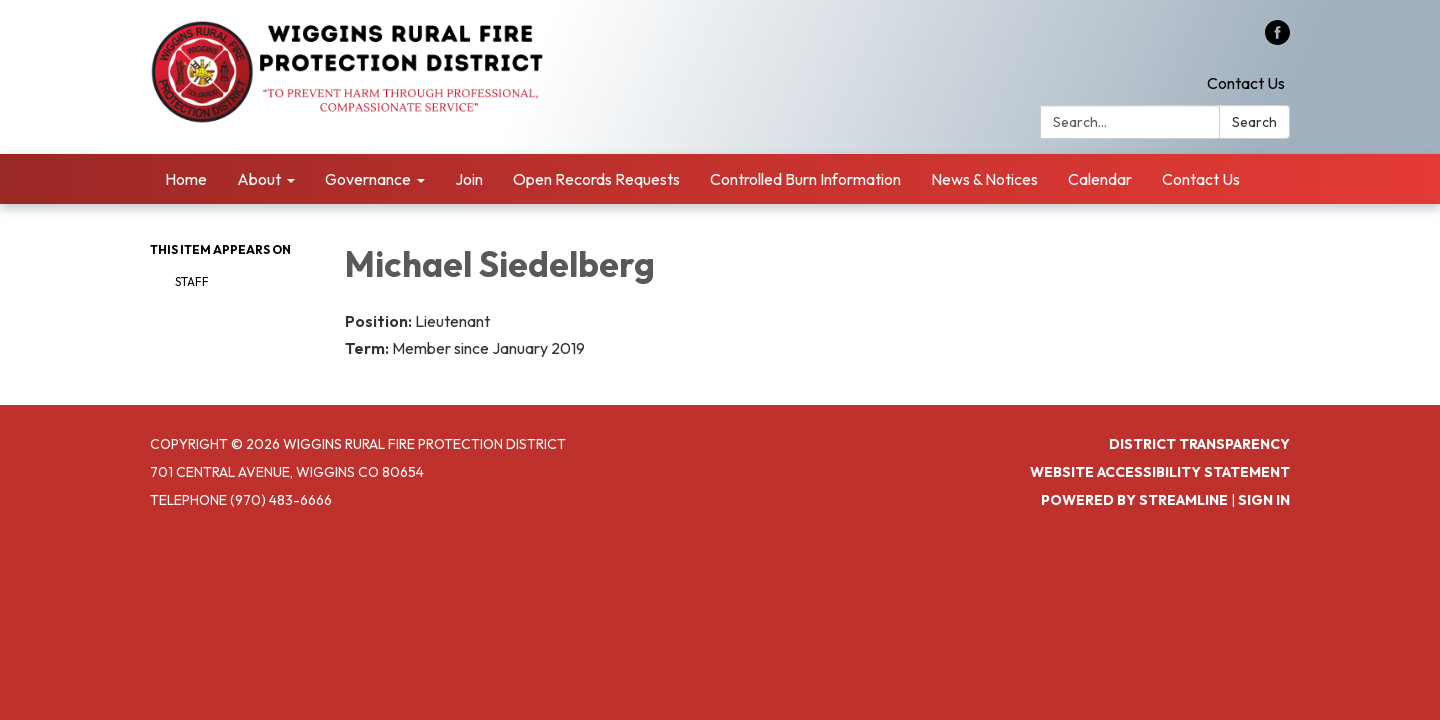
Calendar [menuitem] (1100, 179)
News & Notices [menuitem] (984, 179)
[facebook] (1277, 39)
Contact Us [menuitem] (1201, 179)
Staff (192, 281)
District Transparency (1199, 444)
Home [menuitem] (186, 179)
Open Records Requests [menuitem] (596, 179)
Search (1254, 122)
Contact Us (1246, 83)
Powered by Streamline (1134, 500)
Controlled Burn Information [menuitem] (805, 179)
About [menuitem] (259, 179)
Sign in (1264, 500)
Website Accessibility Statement (1160, 472)
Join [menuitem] (469, 179)
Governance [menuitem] (368, 179)
